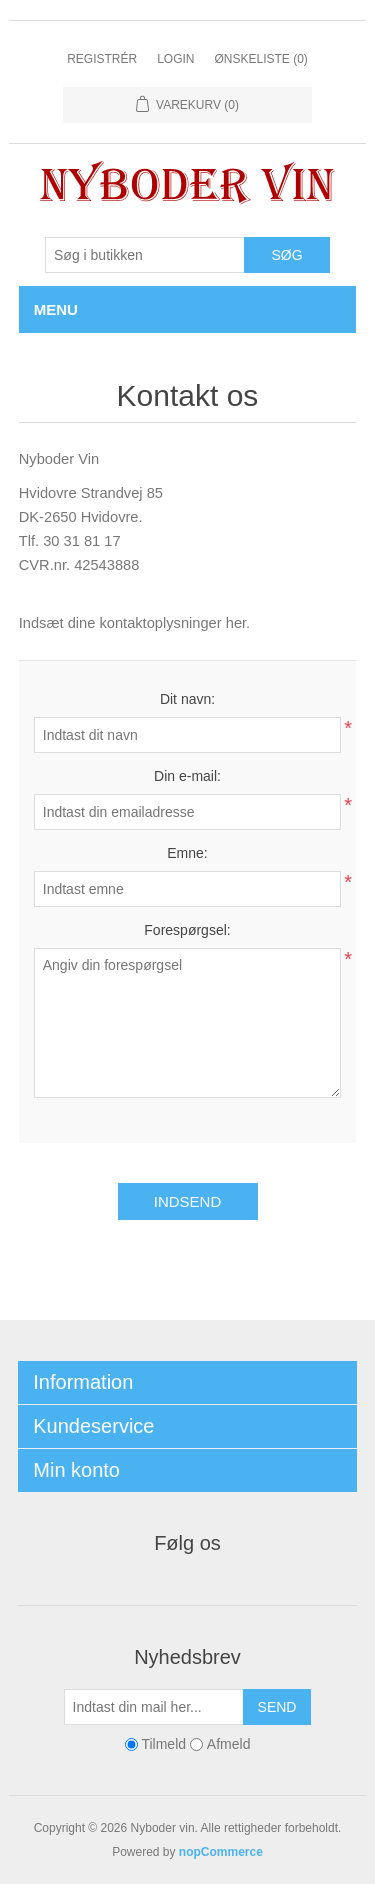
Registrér (102, 59)
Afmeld (229, 1744)
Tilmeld (163, 1744)
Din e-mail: (187, 776)
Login (175, 59)
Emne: (187, 853)
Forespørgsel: (187, 930)
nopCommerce (221, 1852)
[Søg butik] (145, 255)
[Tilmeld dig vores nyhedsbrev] (154, 1707)
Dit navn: (187, 699)
